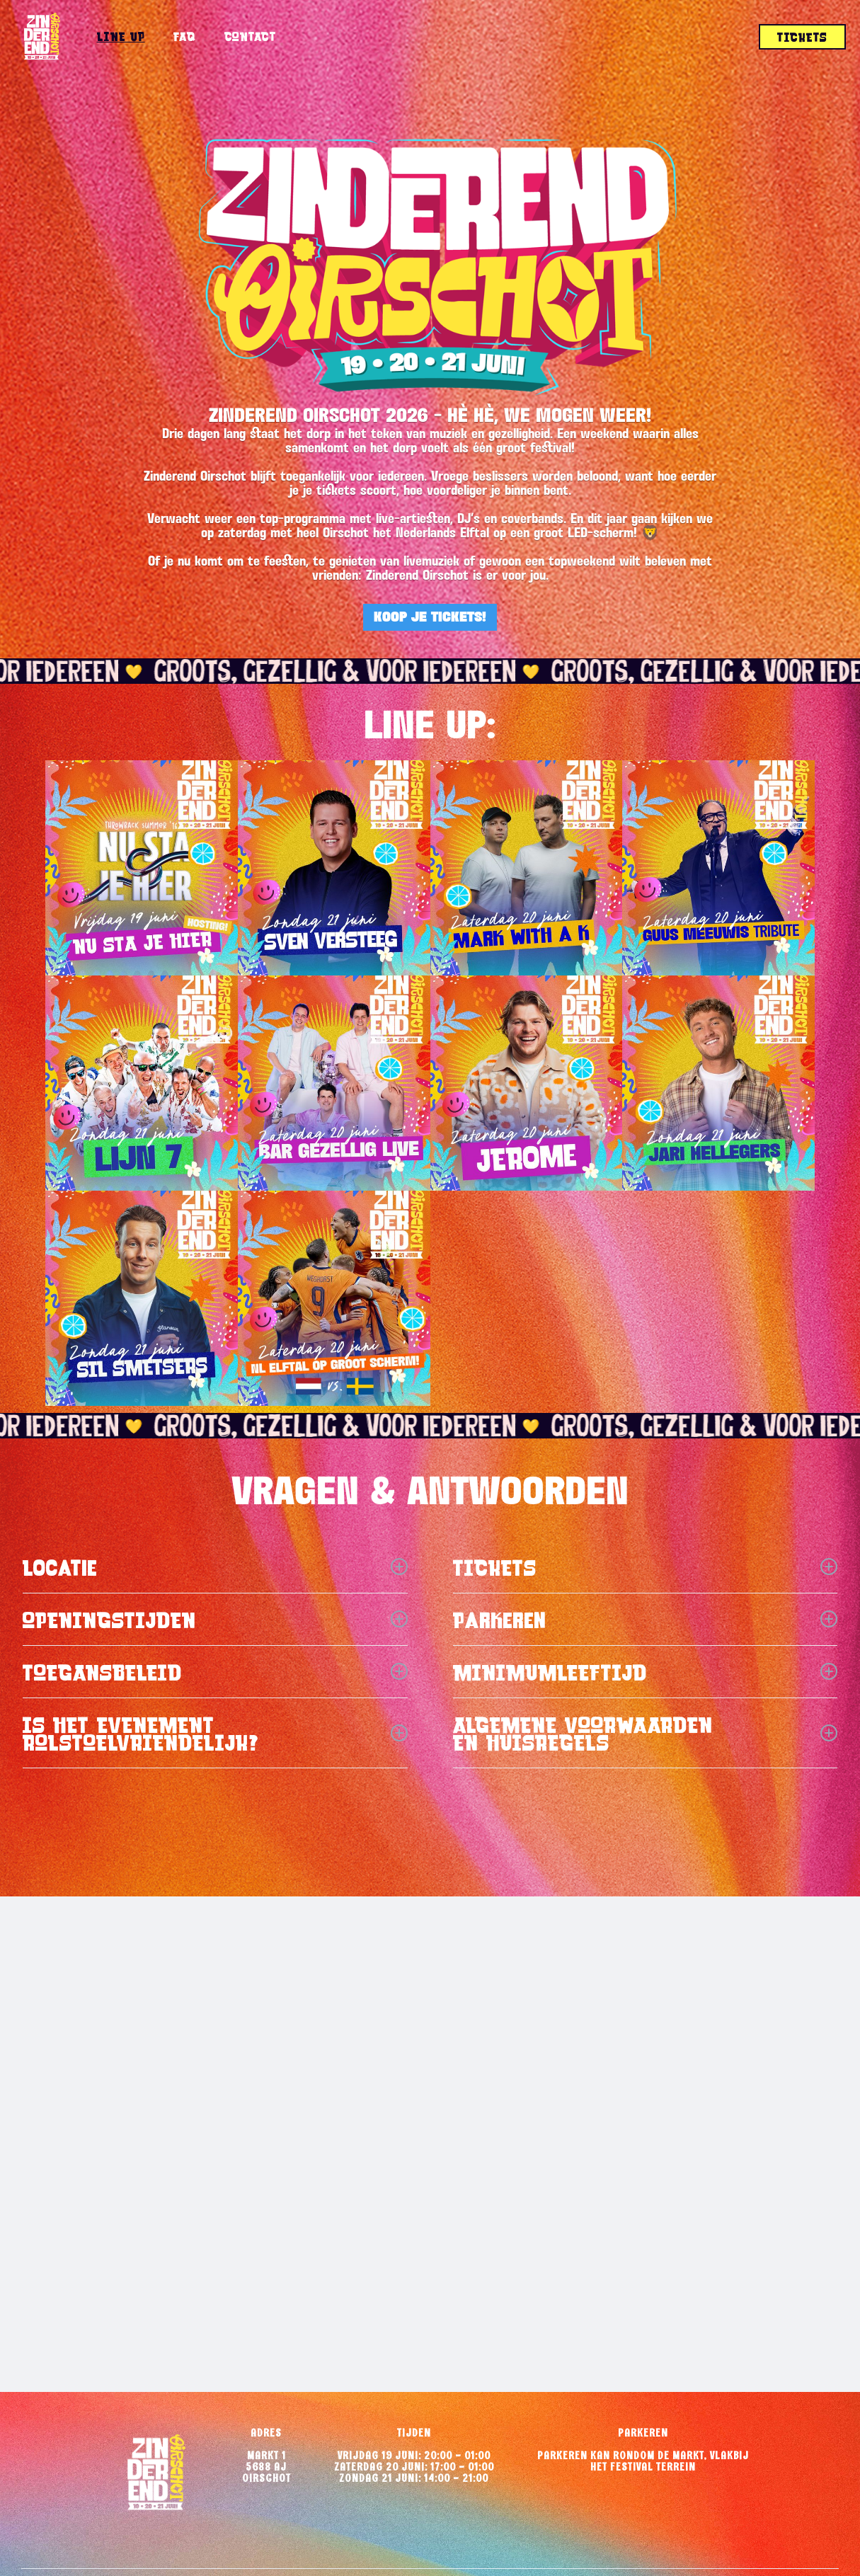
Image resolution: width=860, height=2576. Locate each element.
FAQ (184, 36)
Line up (121, 36)
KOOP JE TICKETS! (430, 617)
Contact (250, 36)
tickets (802, 37)
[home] (41, 36)
